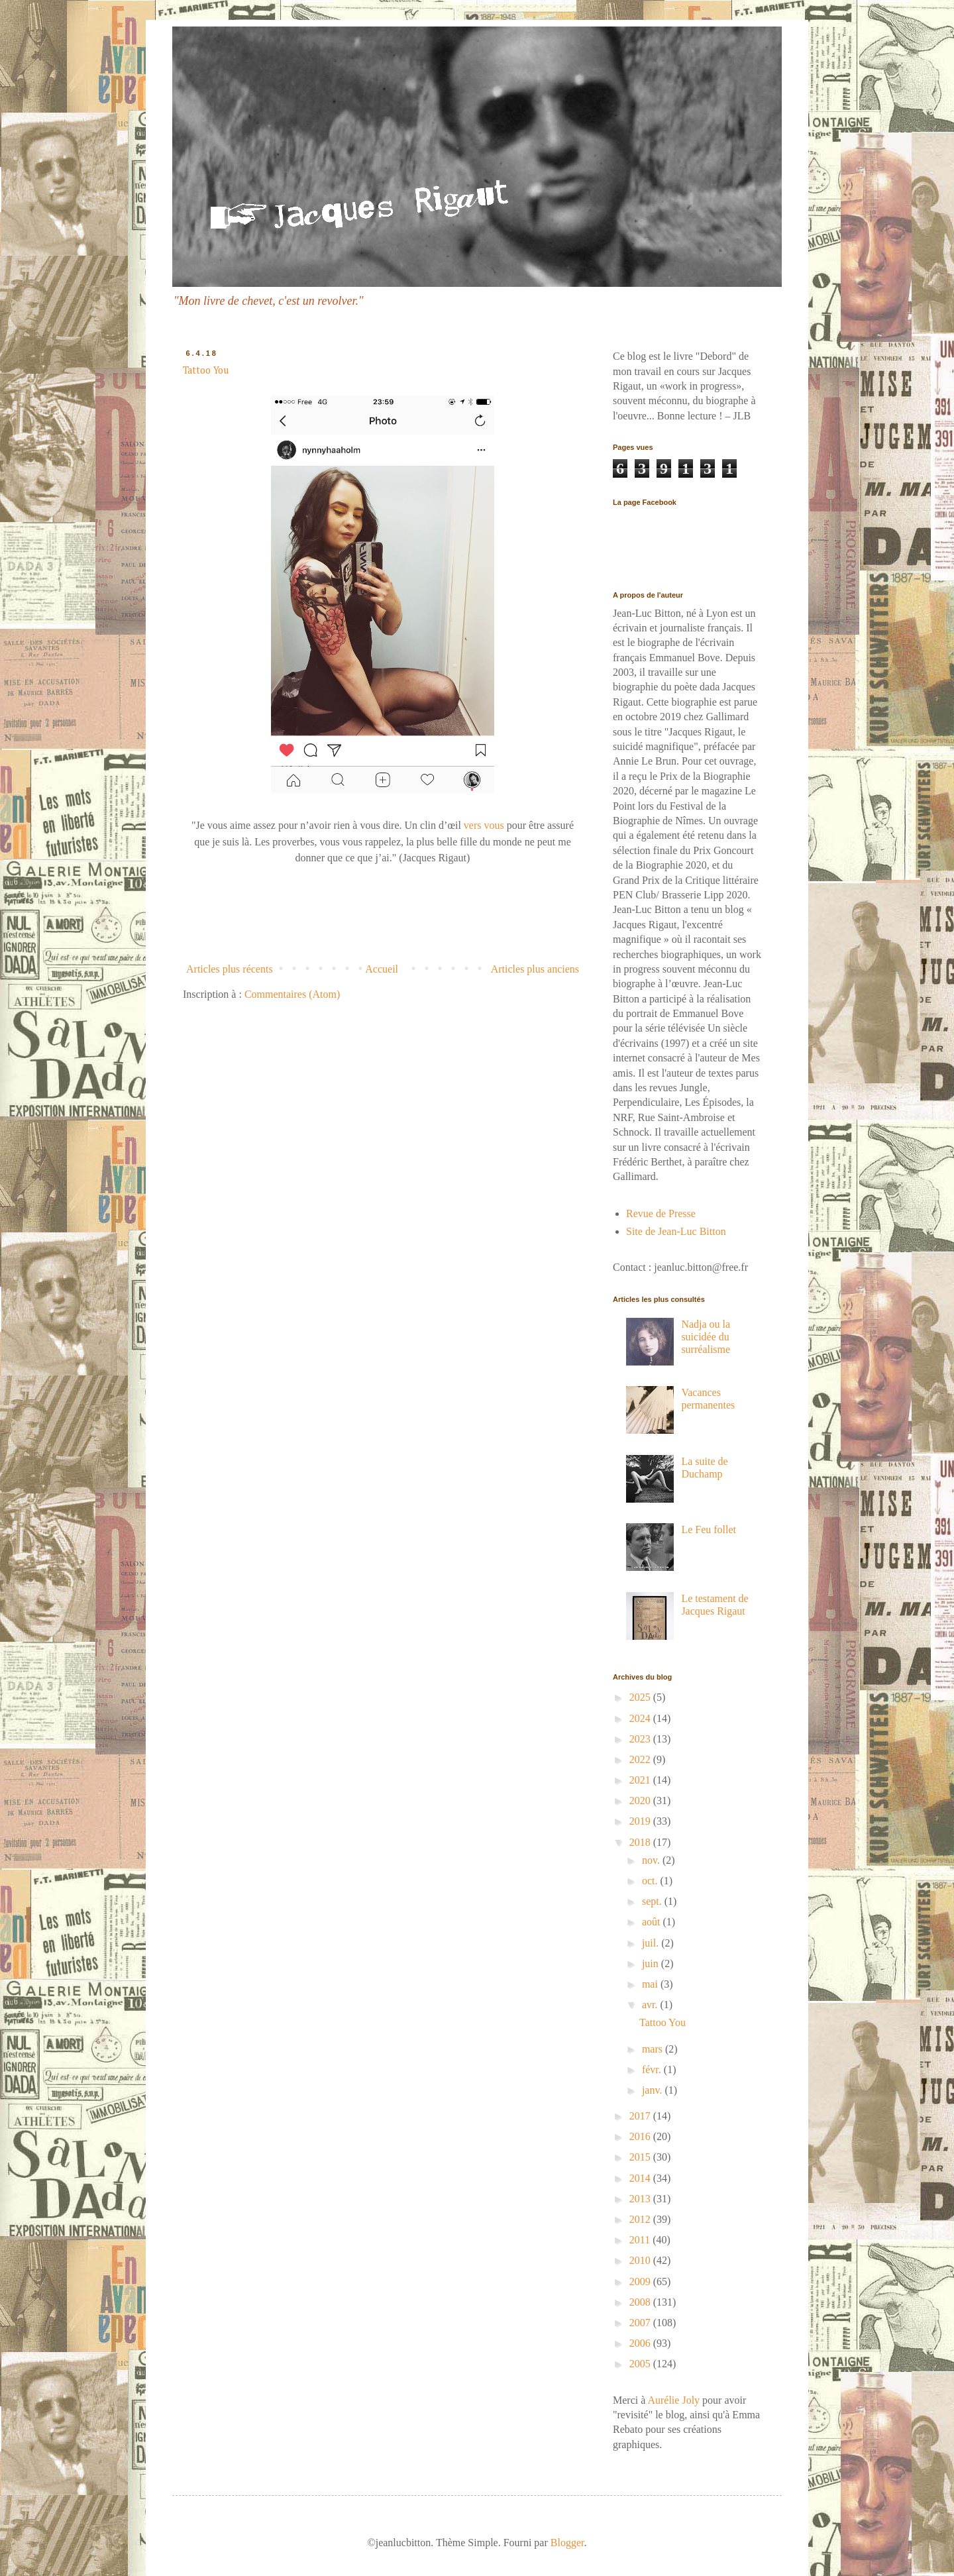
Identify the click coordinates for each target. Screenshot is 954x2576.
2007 (641, 2322)
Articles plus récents (229, 969)
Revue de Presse (661, 1213)
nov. (652, 1860)
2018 (641, 1842)
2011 (641, 2239)
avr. (651, 2004)
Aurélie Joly (673, 2400)
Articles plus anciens (535, 969)
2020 (641, 1800)
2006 (641, 2343)
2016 (641, 2136)
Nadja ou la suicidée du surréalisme (705, 1336)
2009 (641, 2281)
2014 (641, 2178)
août (652, 1921)
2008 (641, 2302)
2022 (641, 1759)
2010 (641, 2260)
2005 (641, 2363)
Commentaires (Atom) (292, 994)
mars (653, 2049)
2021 (641, 1780)
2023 (641, 1738)
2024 (641, 1718)
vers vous (485, 825)
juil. (651, 1943)
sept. (653, 1901)
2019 (641, 1821)
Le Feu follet (708, 1529)
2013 (641, 2198)
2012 (641, 2219)
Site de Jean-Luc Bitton (676, 1231)
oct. (651, 1880)
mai (651, 1984)
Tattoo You (206, 371)
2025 (641, 1697)
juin (651, 1963)
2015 (641, 2157)
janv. (653, 2090)
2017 (641, 2115)
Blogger (567, 2542)
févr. (653, 2069)
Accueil (381, 969)
